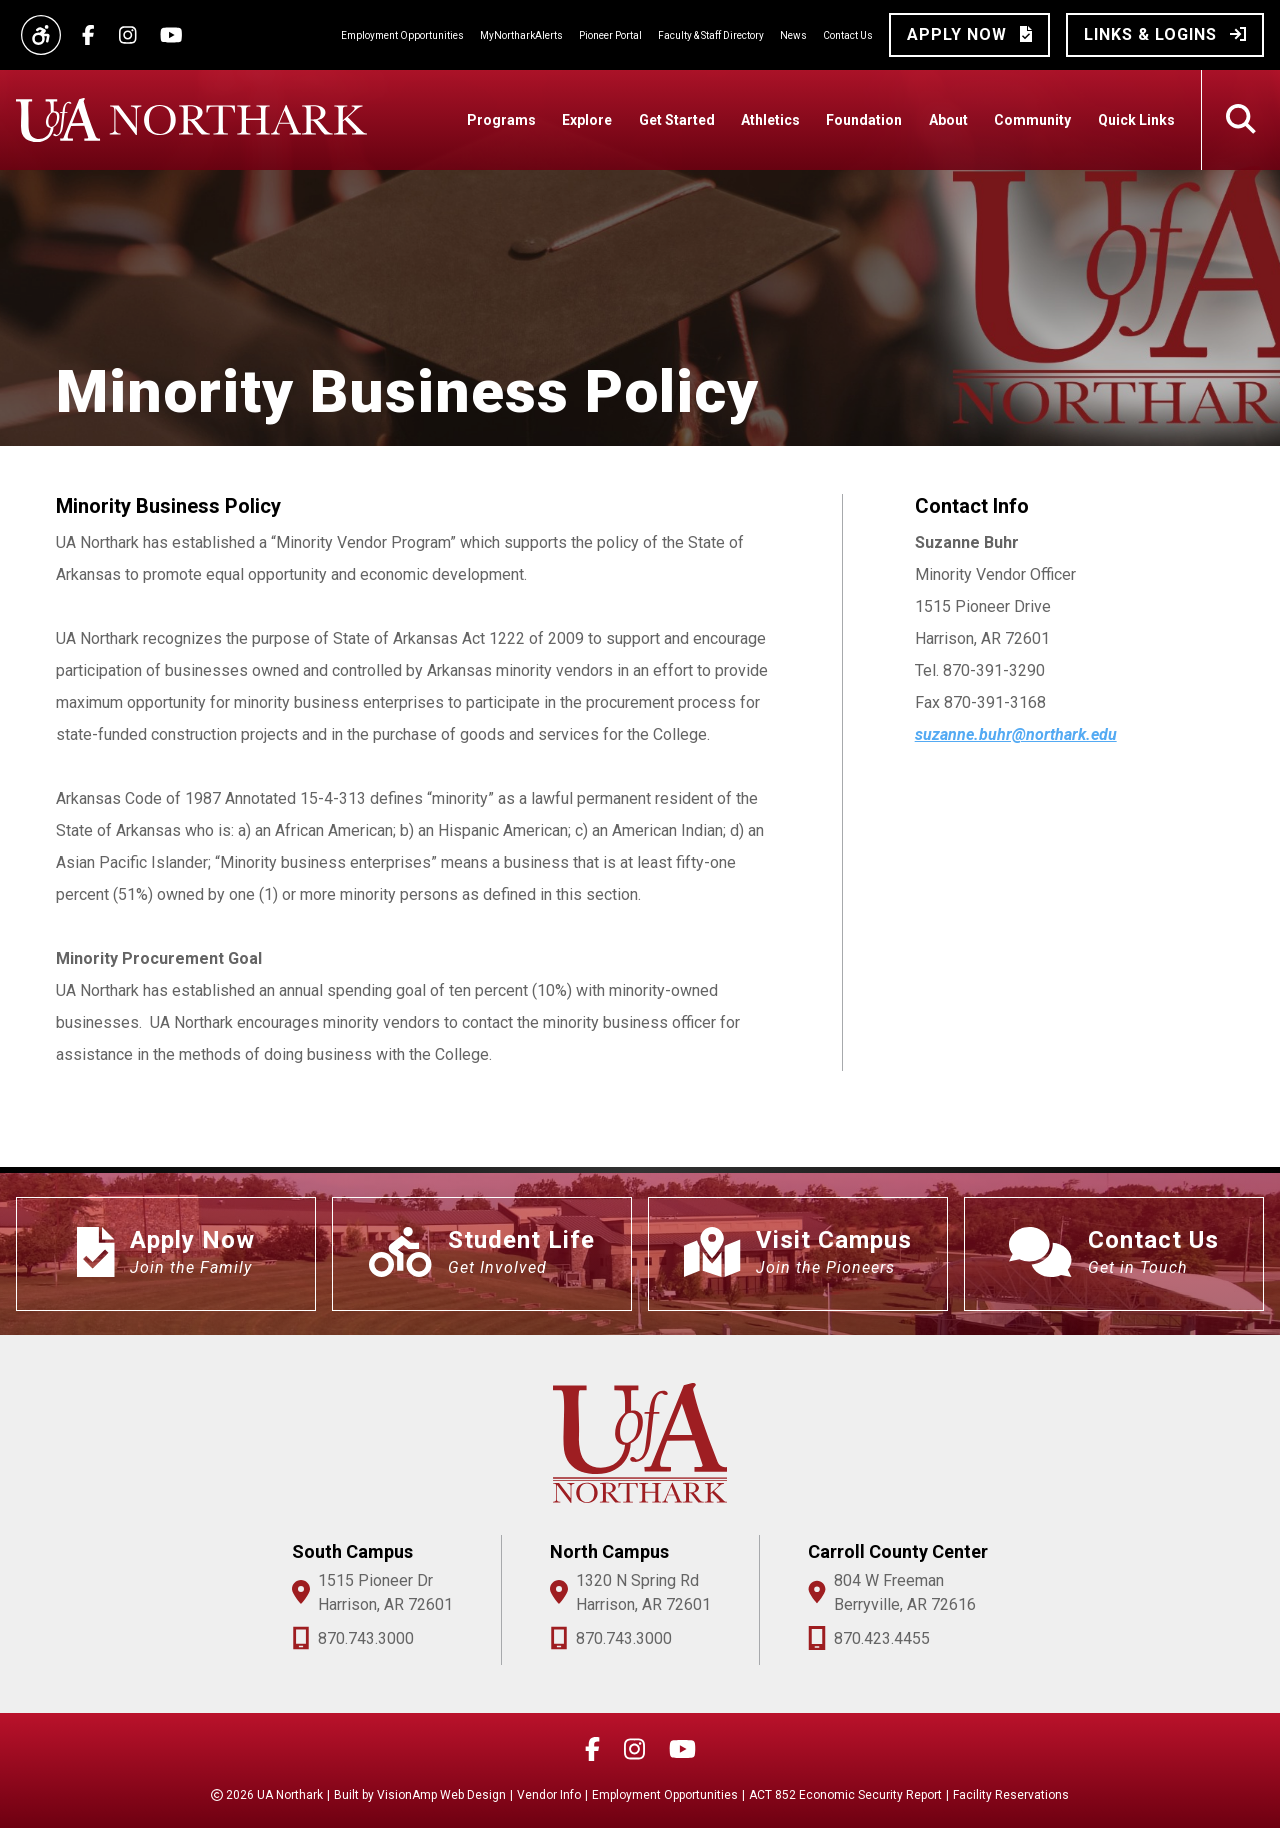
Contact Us (848, 35)
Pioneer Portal (610, 35)
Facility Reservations (1011, 1795)
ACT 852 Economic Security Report (845, 1795)
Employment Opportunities (402, 35)
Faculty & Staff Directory (711, 35)
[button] (969, 35)
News (793, 35)
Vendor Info (549, 1795)
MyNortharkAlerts (521, 35)
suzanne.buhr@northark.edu (1016, 734)
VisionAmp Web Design (441, 1795)
